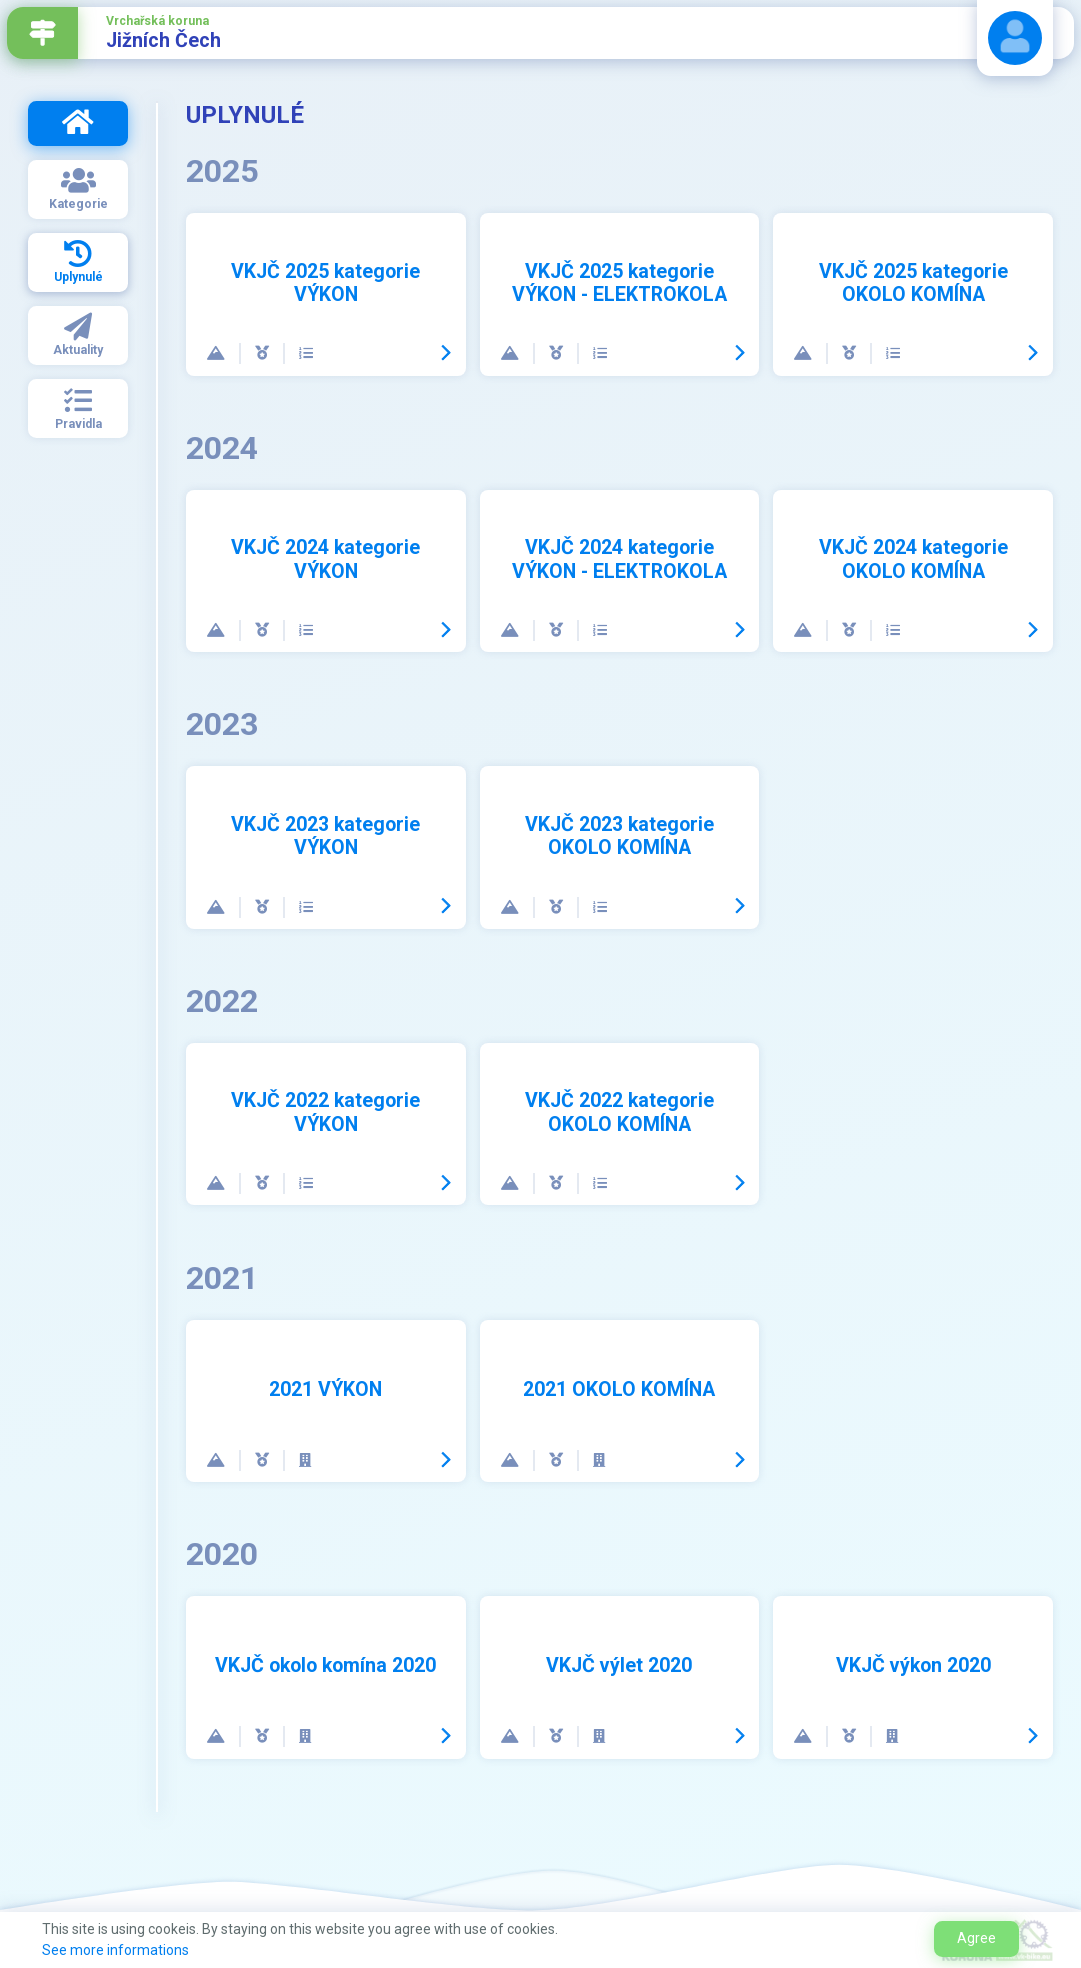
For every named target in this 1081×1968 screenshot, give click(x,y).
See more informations (115, 1950)
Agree (976, 1938)
